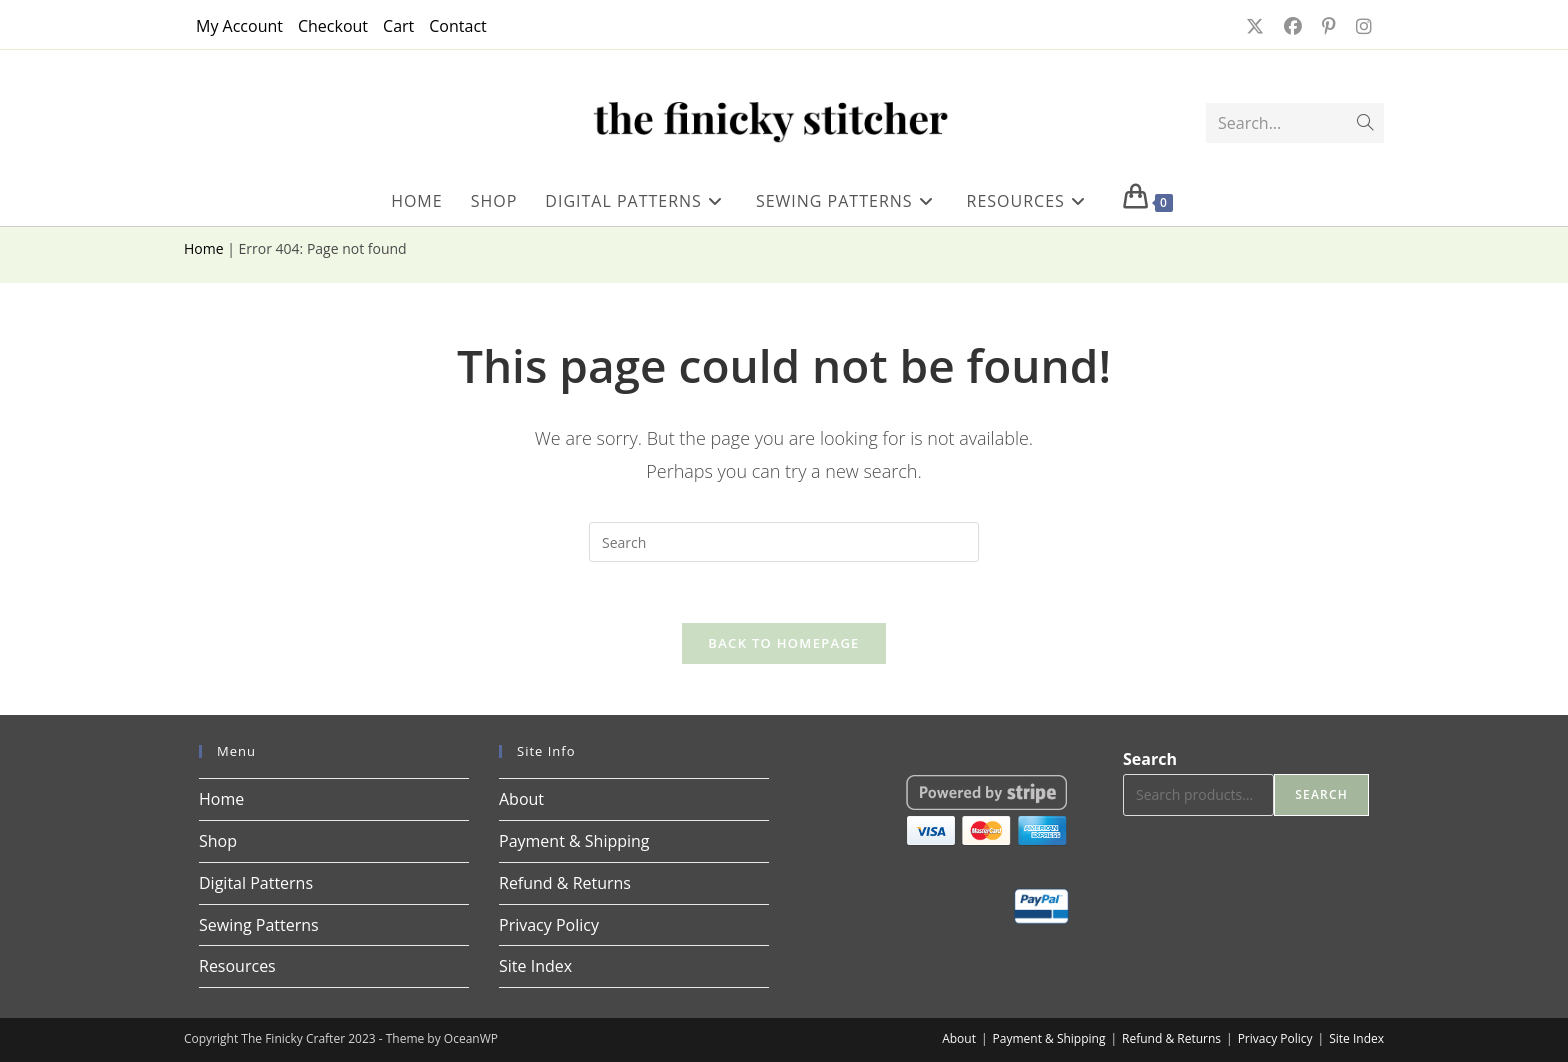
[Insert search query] (784, 542)
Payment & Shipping (574, 841)
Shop (218, 841)
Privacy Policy (549, 925)
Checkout (333, 26)
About (521, 799)
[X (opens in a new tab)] (1253, 26)
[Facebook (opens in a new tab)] (1291, 26)
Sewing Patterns (259, 925)
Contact (457, 26)
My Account (239, 26)
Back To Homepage (783, 643)
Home (204, 248)
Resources (237, 966)
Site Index (535, 966)
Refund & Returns (565, 883)
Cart (398, 26)
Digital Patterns (256, 883)
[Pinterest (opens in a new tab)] (1327, 26)
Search (1150, 759)
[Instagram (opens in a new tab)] (1358, 26)
